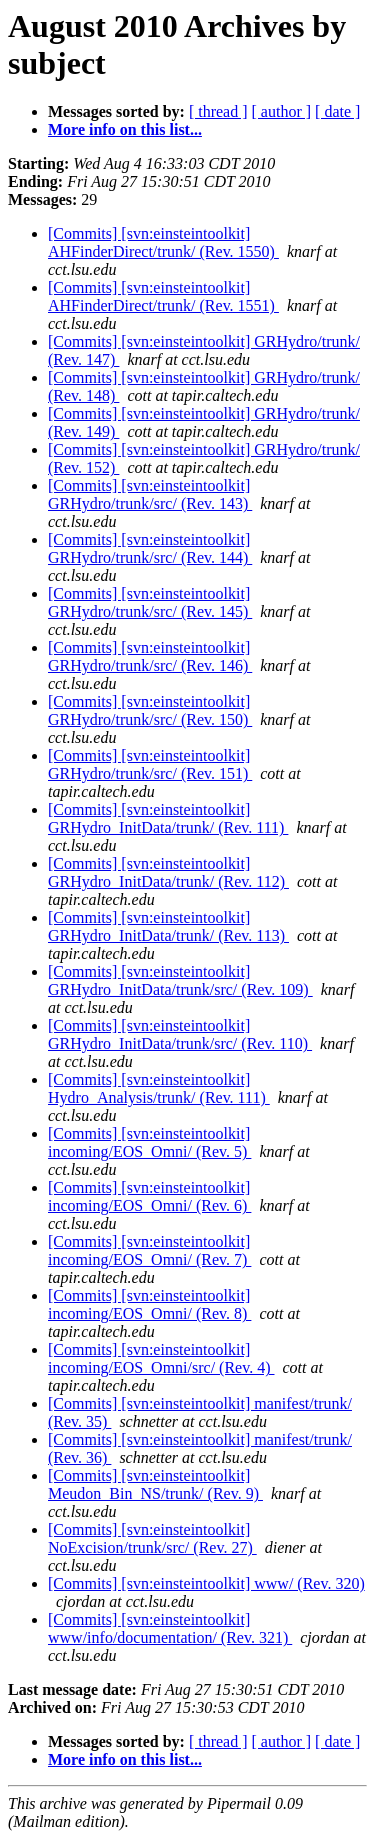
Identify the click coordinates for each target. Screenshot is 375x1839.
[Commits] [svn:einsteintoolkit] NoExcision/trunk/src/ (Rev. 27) (152, 1538)
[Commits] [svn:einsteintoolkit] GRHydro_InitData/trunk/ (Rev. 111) (168, 818)
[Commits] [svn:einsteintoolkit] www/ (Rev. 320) (206, 1583)
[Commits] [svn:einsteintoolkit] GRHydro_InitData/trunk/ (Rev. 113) (168, 926)
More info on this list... (125, 129)
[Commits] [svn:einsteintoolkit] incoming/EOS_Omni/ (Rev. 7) (149, 1250)
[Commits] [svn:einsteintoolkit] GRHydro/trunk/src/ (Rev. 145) (150, 602)
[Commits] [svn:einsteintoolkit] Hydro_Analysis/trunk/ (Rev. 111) (159, 1088)
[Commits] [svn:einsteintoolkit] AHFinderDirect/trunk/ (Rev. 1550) (163, 242)
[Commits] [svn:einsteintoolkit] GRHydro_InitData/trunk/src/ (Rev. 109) (180, 980)
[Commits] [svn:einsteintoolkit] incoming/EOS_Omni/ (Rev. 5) (149, 1142)
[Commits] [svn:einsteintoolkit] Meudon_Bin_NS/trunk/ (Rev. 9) (155, 1484)
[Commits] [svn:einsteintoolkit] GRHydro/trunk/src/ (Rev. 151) (150, 764)
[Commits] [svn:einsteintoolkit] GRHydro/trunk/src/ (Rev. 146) (150, 656)
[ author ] (282, 111)
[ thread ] (218, 111)
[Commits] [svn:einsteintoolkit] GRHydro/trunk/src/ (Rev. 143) (150, 494)
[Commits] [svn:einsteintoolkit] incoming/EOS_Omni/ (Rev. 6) (149, 1196)
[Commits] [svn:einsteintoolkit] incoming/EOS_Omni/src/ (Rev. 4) (161, 1358)
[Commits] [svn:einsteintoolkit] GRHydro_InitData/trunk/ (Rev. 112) (168, 872)
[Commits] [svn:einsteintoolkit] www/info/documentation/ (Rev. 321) (170, 1628)
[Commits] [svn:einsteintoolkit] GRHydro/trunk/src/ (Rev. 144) (150, 548)
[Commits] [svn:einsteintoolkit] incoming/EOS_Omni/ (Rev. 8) (149, 1304)
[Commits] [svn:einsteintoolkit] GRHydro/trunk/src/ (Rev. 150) (150, 710)
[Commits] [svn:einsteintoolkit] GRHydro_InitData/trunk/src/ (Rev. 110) (180, 1034)
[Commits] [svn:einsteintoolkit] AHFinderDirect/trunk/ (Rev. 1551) (163, 296)
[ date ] (337, 111)
